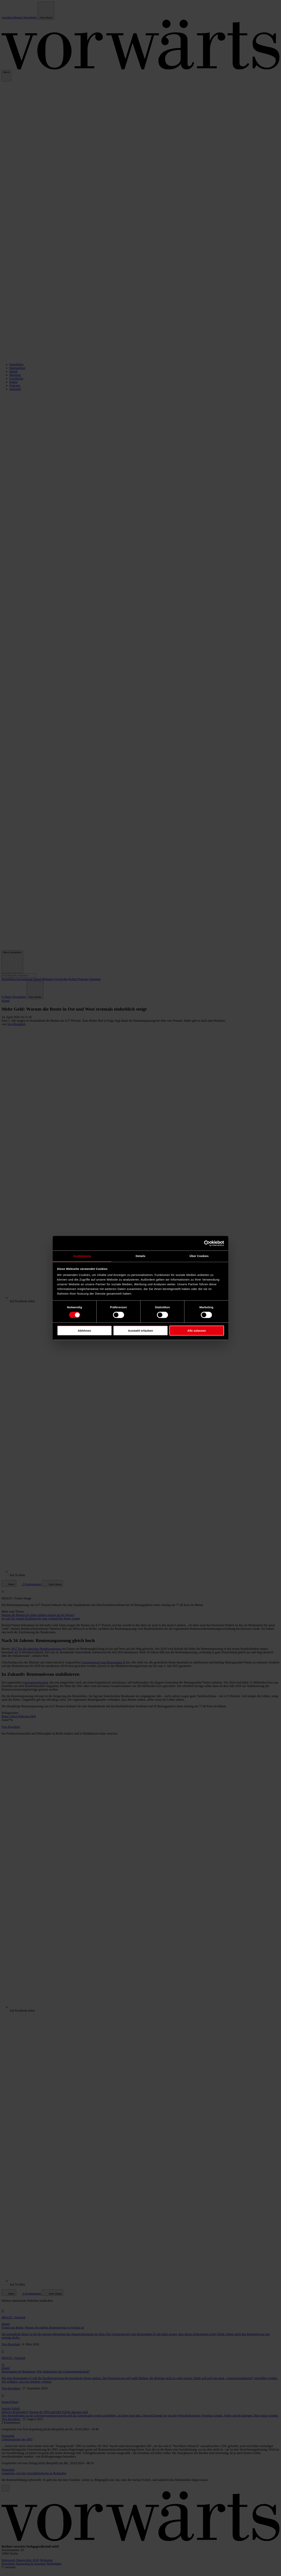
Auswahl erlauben (140, 1330)
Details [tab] (140, 1256)
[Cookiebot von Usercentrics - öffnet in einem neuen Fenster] (207, 1243)
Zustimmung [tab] (82, 1256)
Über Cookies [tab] (199, 1256)
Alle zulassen (196, 1330)
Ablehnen (84, 1330)
